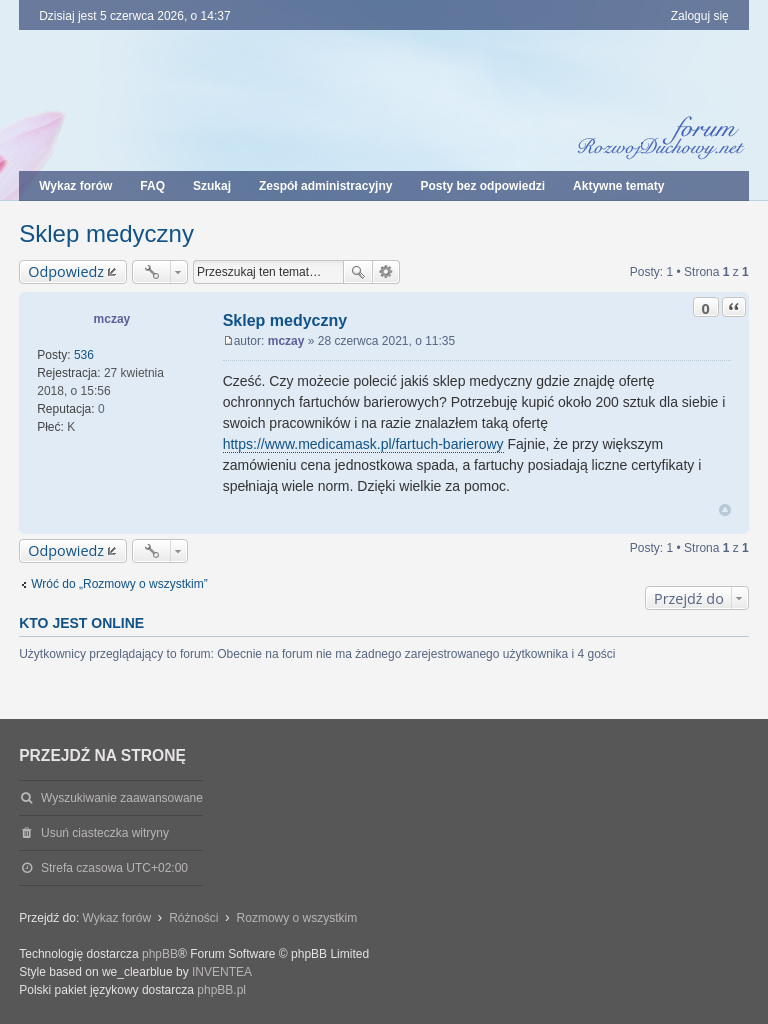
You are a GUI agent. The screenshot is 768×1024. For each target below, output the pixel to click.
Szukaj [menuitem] (212, 186)
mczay (112, 319)
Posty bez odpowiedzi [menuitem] (482, 186)
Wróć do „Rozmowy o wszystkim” (119, 584)
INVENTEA (222, 972)
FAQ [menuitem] (152, 186)
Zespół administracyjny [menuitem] (325, 186)
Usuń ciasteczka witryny (105, 833)
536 (84, 355)
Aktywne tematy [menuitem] (618, 186)
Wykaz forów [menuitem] (75, 186)
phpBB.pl (221, 990)
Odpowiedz (66, 271)
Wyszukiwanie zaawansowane (386, 272)
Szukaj (358, 272)
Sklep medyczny (106, 233)
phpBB (160, 954)
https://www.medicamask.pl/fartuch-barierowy (363, 444)
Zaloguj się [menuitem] (700, 16)
